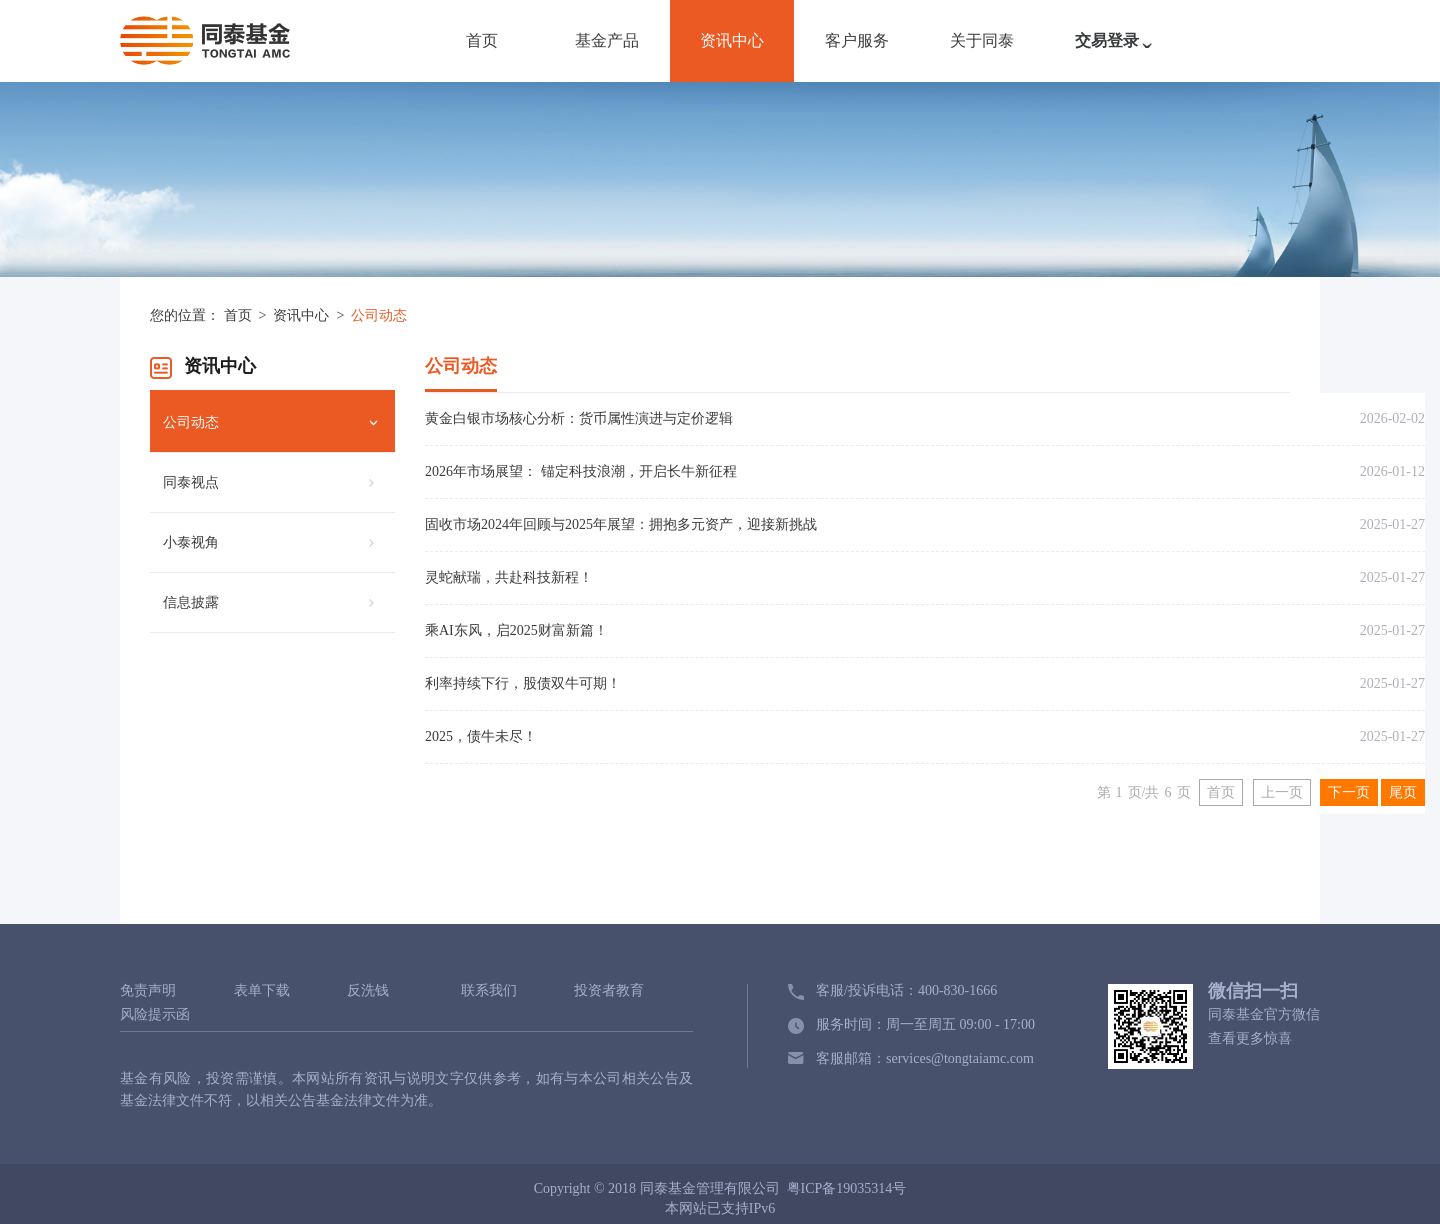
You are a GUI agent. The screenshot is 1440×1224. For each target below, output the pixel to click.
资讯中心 (732, 40)
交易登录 (1118, 51)
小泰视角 (191, 542)
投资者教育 (609, 991)
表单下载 (262, 991)
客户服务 (857, 40)
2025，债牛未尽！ (481, 736)
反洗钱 (368, 991)
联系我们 (489, 991)
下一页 (1349, 792)
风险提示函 (155, 1015)
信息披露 (191, 602)
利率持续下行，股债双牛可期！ (523, 683)
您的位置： (185, 315)
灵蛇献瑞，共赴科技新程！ (509, 577)
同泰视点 (191, 482)
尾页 (1403, 792)
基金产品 (607, 40)
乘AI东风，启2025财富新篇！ (516, 630)
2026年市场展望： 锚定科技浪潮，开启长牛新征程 (581, 471)
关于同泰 (982, 40)
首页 (482, 40)
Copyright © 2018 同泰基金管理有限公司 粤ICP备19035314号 (720, 1188)
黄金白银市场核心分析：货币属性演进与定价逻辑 (579, 418)
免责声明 (148, 991)
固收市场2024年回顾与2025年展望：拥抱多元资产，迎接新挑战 (621, 524)
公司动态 (379, 315)
